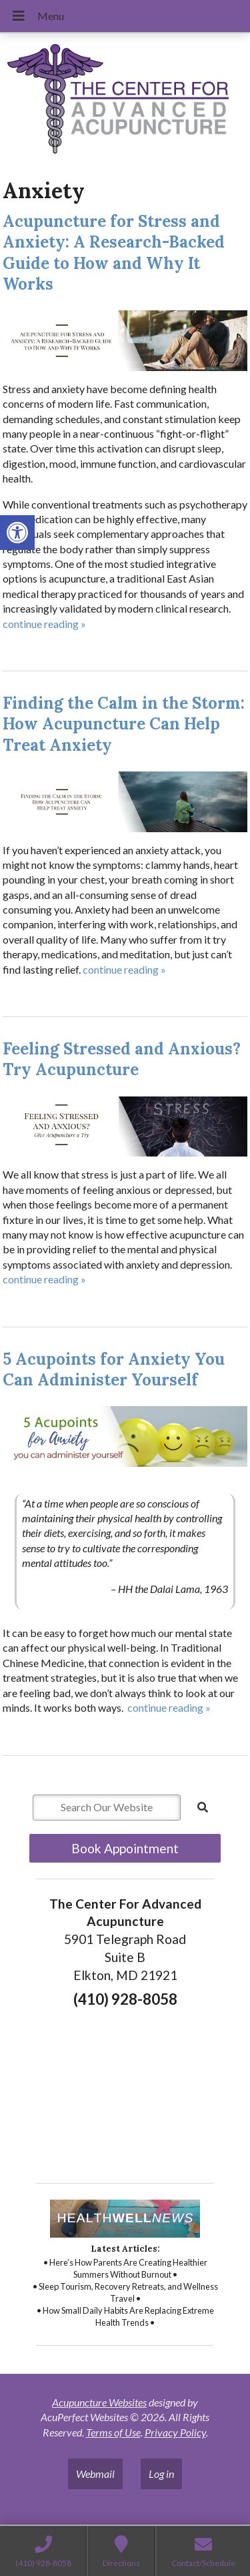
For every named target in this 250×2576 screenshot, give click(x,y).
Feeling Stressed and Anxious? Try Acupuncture (122, 1059)
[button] (17, 532)
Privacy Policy (175, 2432)
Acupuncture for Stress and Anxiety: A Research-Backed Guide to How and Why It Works (114, 252)
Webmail (95, 2473)
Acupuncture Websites (99, 2402)
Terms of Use (113, 2432)
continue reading (44, 623)
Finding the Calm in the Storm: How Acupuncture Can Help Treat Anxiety (124, 724)
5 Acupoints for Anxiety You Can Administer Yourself (114, 1369)
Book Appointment (125, 1848)
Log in (161, 2473)
